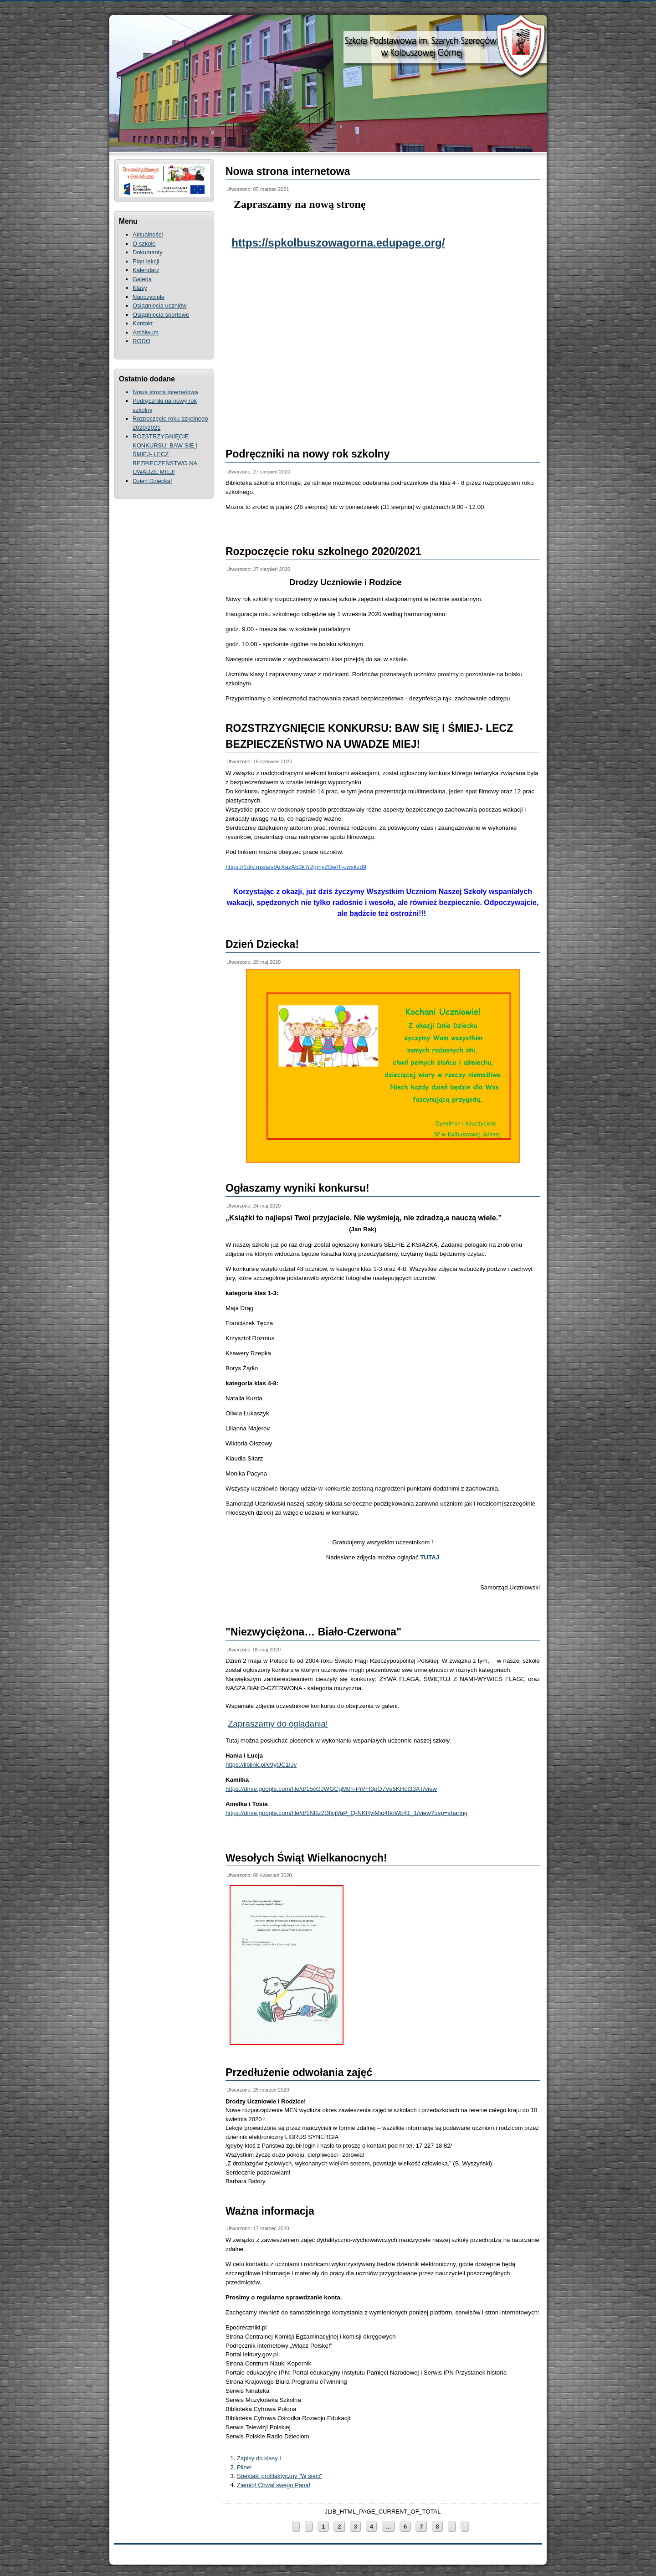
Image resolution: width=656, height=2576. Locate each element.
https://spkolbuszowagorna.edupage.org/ (338, 243)
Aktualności (148, 234)
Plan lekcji (146, 261)
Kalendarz (146, 270)
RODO (141, 341)
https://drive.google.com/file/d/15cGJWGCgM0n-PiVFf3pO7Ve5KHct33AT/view (331, 1788)
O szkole (144, 243)
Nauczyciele (148, 296)
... (388, 2526)
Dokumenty (148, 252)
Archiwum (146, 332)
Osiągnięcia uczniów (160, 305)
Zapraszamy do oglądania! (278, 1723)
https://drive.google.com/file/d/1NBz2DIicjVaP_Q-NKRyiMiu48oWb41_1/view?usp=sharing (346, 1813)
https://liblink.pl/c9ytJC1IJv (261, 1764)
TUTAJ (429, 1557)
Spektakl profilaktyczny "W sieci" (279, 2476)
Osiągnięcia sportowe (161, 314)
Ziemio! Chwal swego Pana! (273, 2485)
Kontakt (143, 323)
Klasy (140, 287)
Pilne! (244, 2467)
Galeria (142, 279)
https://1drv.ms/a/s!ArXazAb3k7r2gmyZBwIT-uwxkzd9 (296, 867)
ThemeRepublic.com (523, 2572)
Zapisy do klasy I (259, 2458)
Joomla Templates (481, 2572)
